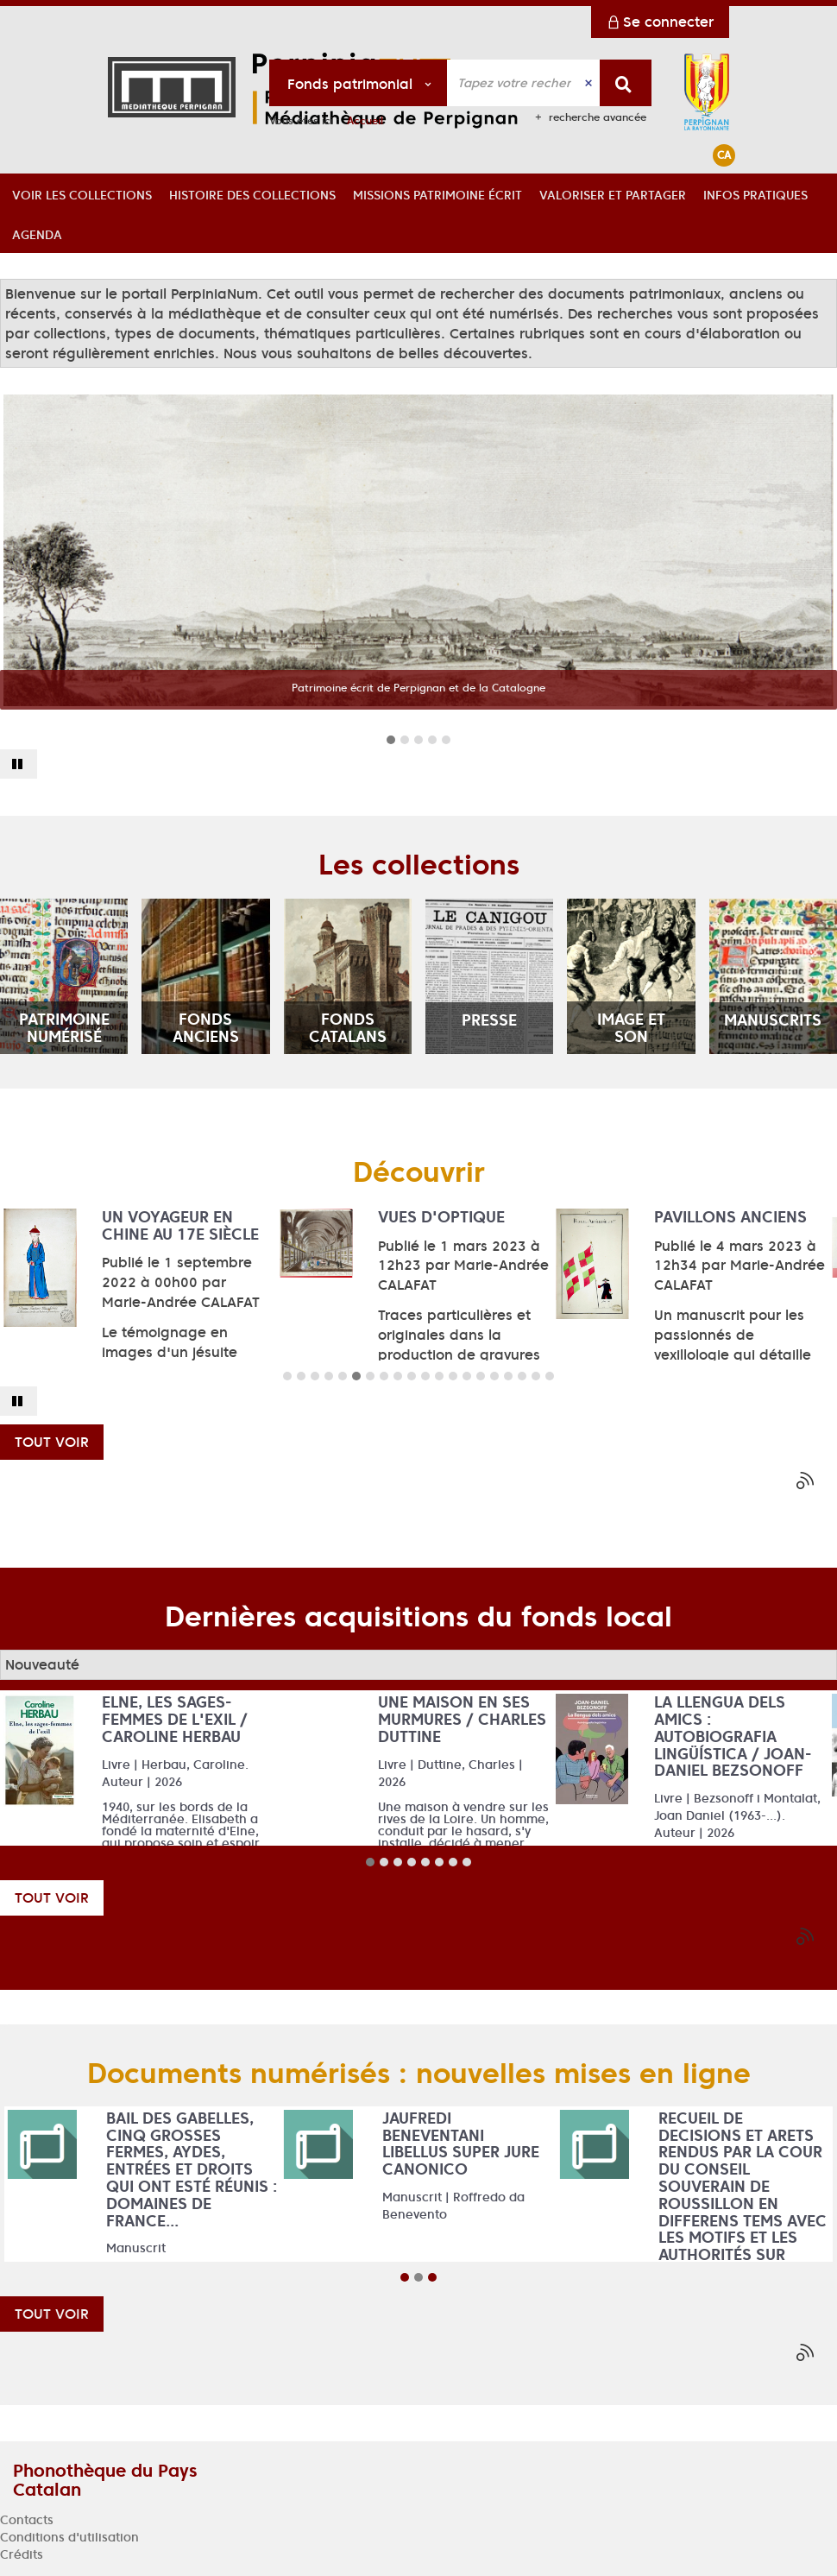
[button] (81, 193)
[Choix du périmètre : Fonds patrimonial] (358, 83)
